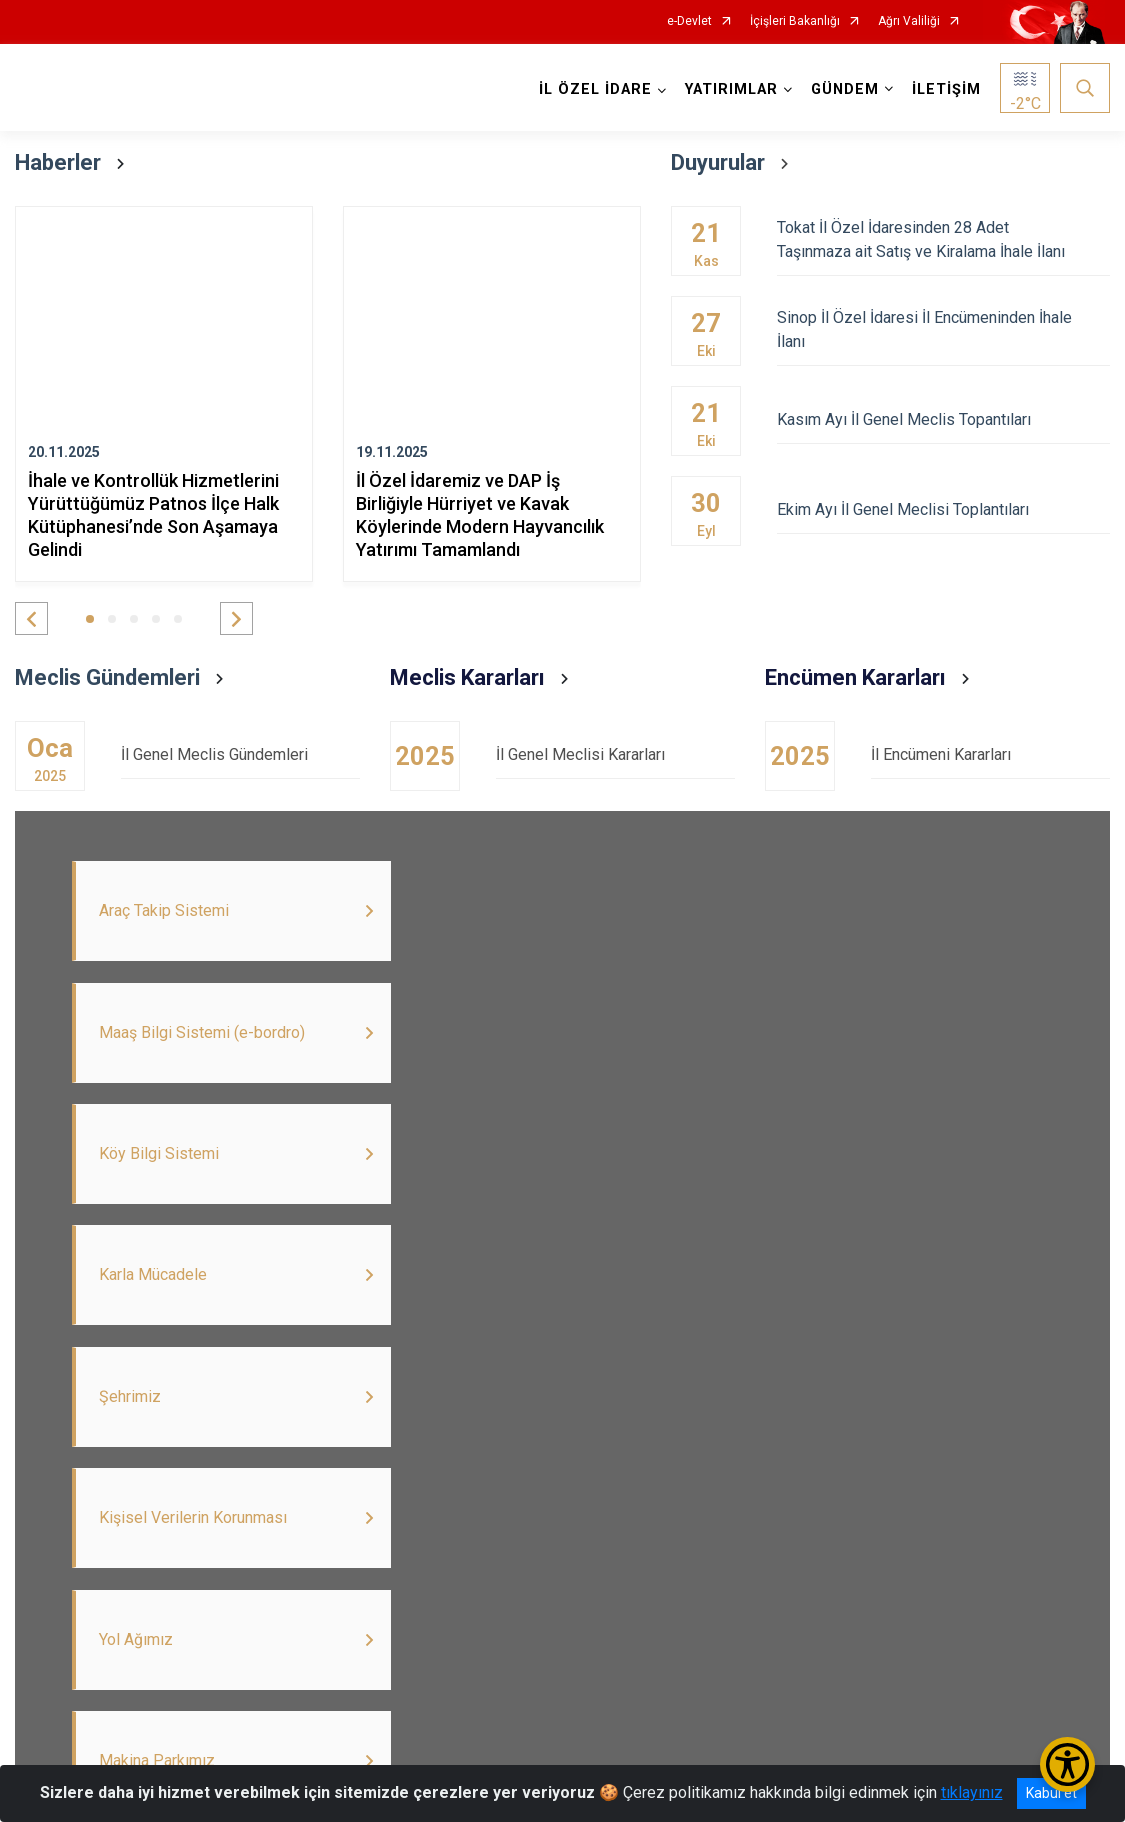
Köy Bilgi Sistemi (966, 1693)
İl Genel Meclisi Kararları (615, 754)
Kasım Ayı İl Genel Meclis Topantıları (943, 419)
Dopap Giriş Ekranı (796, 1693)
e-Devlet (689, 21)
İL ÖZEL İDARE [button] (595, 89)
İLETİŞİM (946, 89)
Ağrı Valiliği (909, 21)
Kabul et (1051, 1793)
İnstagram (648, 1693)
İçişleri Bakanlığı (795, 21)
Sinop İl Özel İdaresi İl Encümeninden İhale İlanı (943, 329)
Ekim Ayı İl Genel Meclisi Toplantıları (943, 509)
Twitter (127, 1693)
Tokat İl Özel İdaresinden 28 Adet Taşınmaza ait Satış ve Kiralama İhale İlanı (943, 239)
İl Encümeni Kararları (990, 754)
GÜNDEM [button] (845, 89)
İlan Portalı (349, 1693)
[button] (31, 618)
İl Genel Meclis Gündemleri (240, 754)
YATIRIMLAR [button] (731, 89)
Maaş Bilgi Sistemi (501, 1693)
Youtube (232, 1693)
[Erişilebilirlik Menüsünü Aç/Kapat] (1067, 1764)
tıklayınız (972, 1792)
